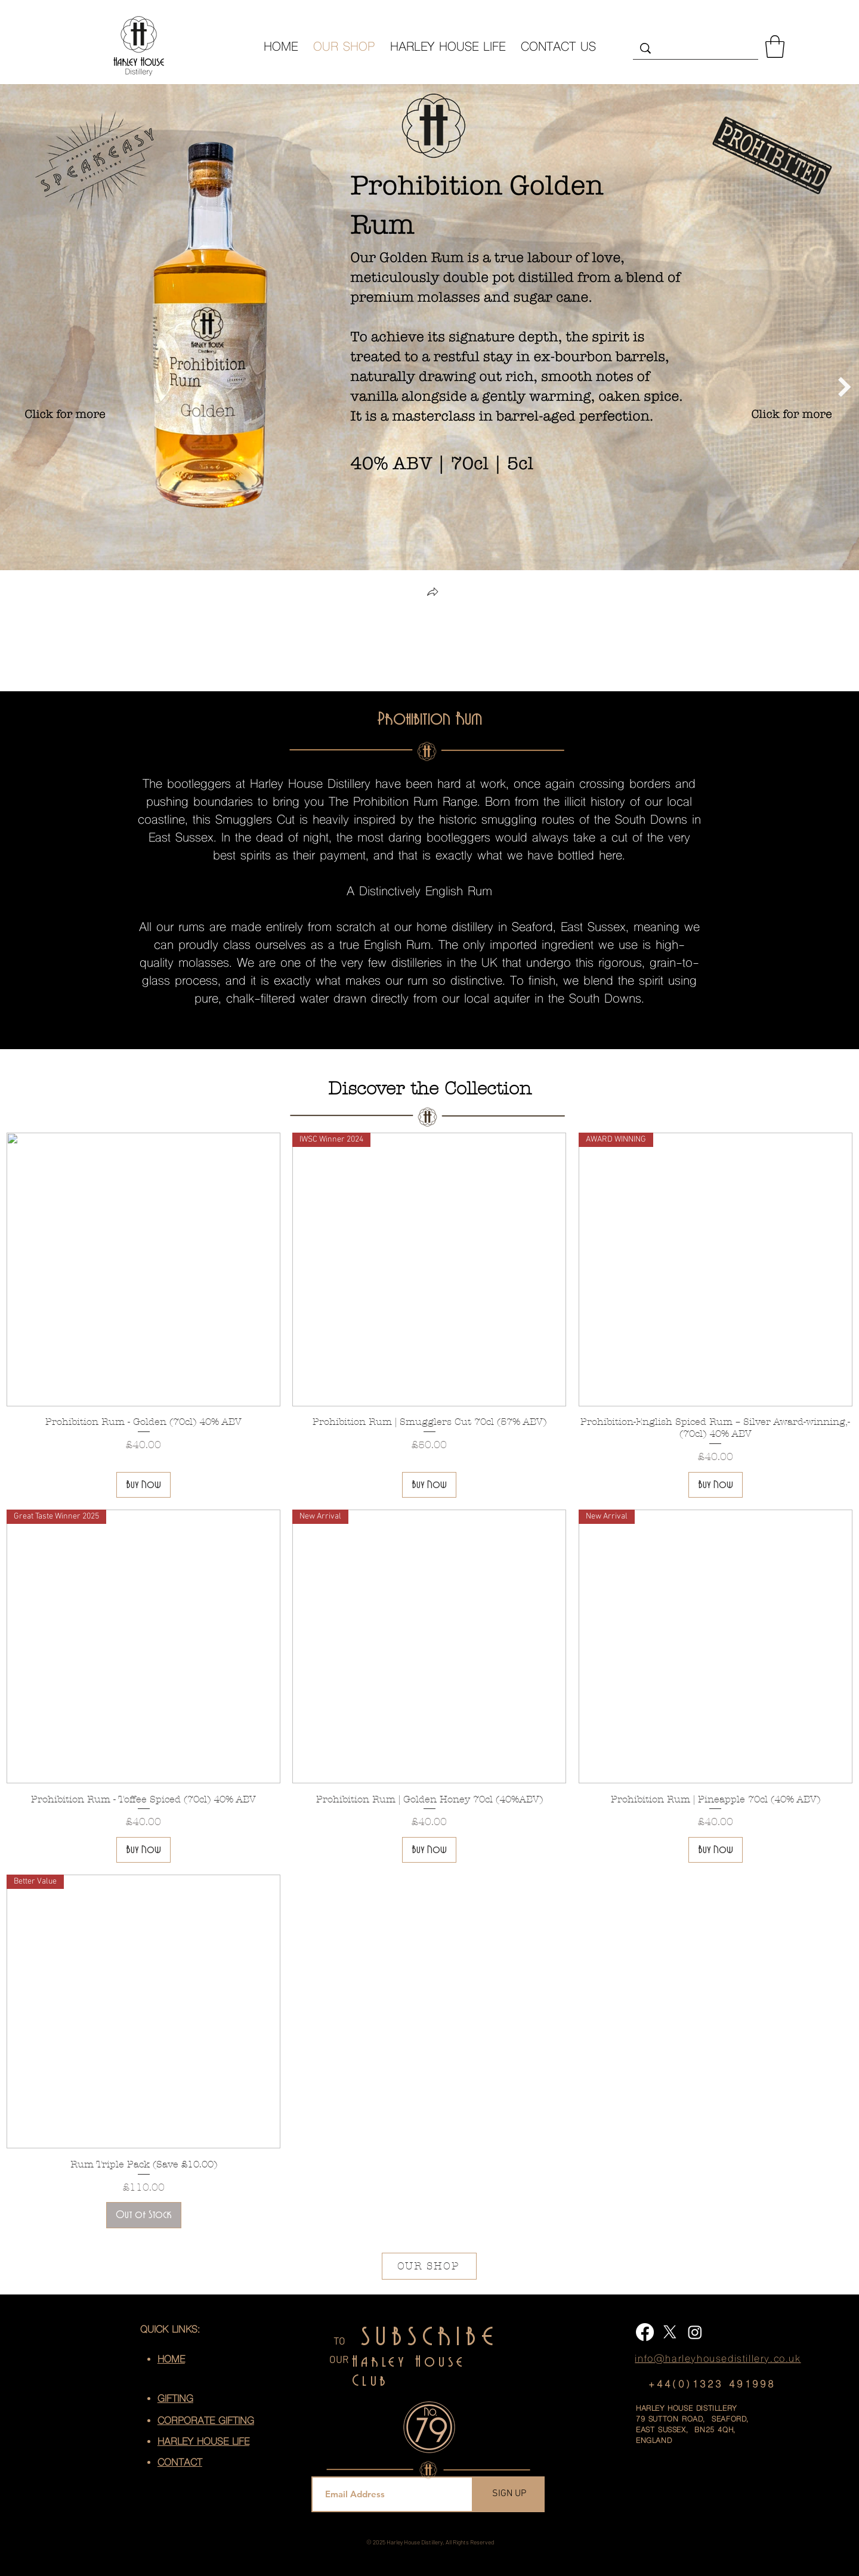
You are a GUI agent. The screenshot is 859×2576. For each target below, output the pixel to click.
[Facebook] (645, 2332)
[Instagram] (695, 2332)
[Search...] (695, 51)
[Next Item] (844, 387)
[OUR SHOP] (429, 2266)
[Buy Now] (143, 1485)
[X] (670, 2332)
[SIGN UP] (509, 2494)
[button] (774, 46)
